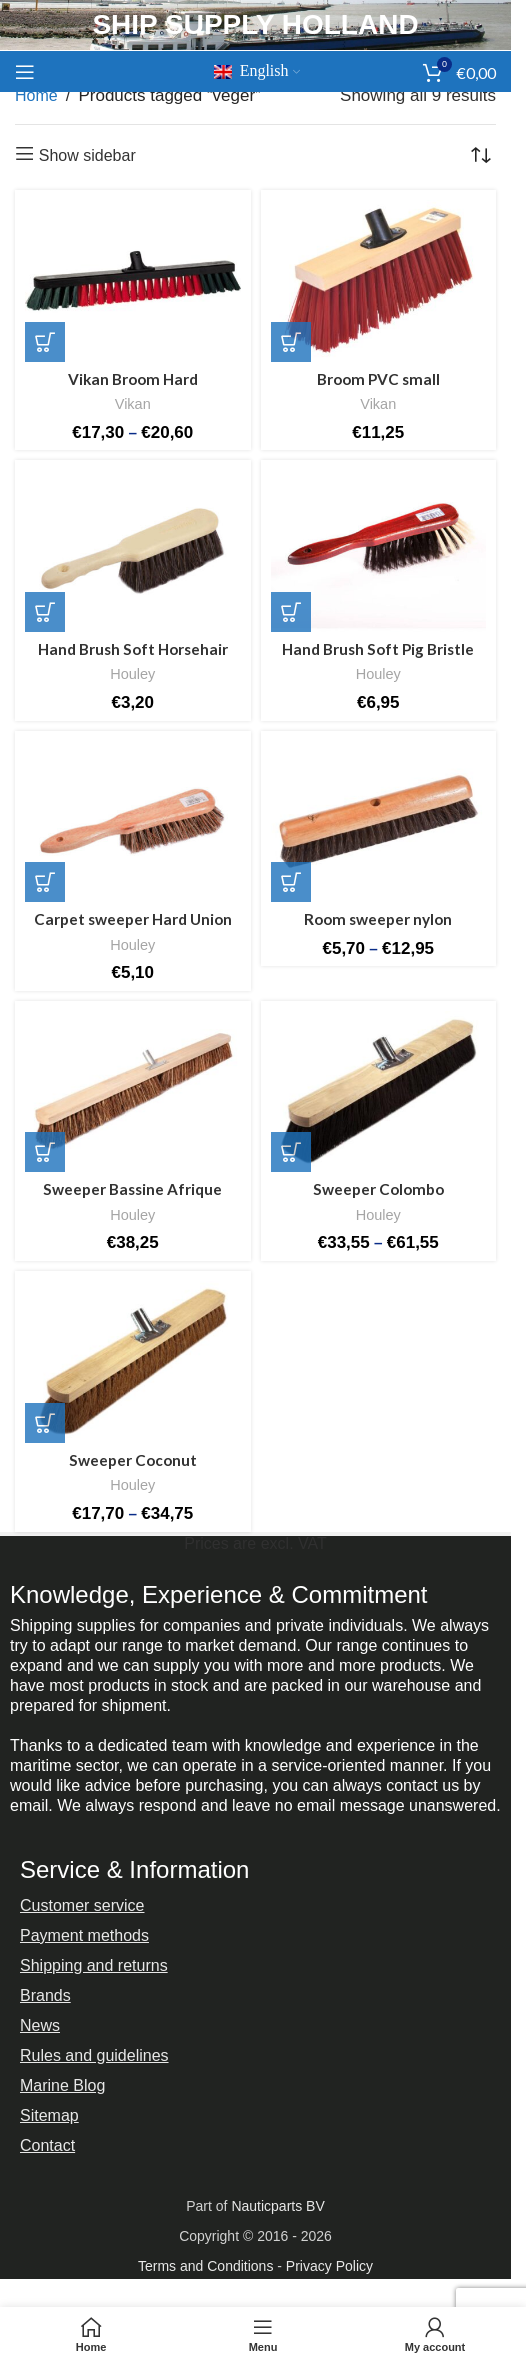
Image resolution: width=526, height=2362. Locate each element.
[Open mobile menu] (25, 72)
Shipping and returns (94, 1965)
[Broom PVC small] (379, 280)
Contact (47, 2145)
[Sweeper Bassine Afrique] (133, 1091)
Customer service (82, 1905)
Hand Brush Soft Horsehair (133, 649)
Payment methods (84, 1935)
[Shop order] (481, 155)
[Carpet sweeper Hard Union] (133, 821)
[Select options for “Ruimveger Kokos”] (45, 1423)
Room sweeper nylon (378, 919)
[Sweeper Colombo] (379, 1091)
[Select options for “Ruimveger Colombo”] (291, 1152)
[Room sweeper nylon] (379, 821)
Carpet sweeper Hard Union (133, 919)
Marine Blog (62, 2085)
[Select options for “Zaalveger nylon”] (291, 882)
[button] (291, 342)
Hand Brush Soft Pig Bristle (378, 649)
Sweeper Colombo (378, 1189)
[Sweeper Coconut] (133, 1361)
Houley (132, 674)
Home (36, 95)
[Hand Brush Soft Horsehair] (133, 550)
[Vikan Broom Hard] (133, 280)
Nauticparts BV (277, 2206)
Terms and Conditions (205, 2266)
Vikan (133, 404)
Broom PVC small (378, 379)
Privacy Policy (329, 2266)
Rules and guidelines (94, 2055)
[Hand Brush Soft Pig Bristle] (379, 550)
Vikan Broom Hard (133, 379)
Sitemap (49, 2115)
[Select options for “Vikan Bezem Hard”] (45, 342)
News (40, 2025)
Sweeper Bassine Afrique (132, 1189)
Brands (45, 1995)
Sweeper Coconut (133, 1460)
